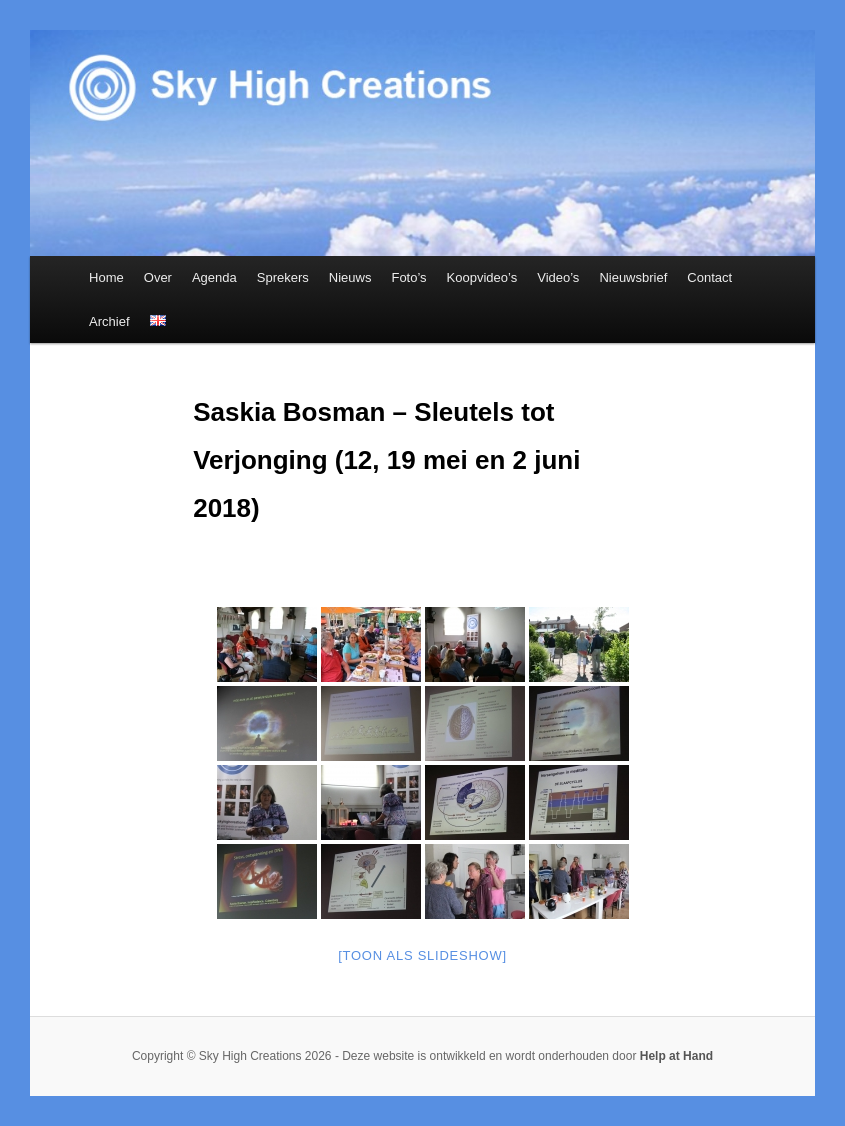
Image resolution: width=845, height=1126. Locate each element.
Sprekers (283, 277)
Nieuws (350, 277)
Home (106, 277)
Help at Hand (676, 1056)
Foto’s (408, 277)
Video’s (558, 277)
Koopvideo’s (482, 277)
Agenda (214, 277)
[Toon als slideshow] (422, 955)
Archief (109, 321)
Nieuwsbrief (633, 277)
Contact (709, 277)
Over (158, 277)
